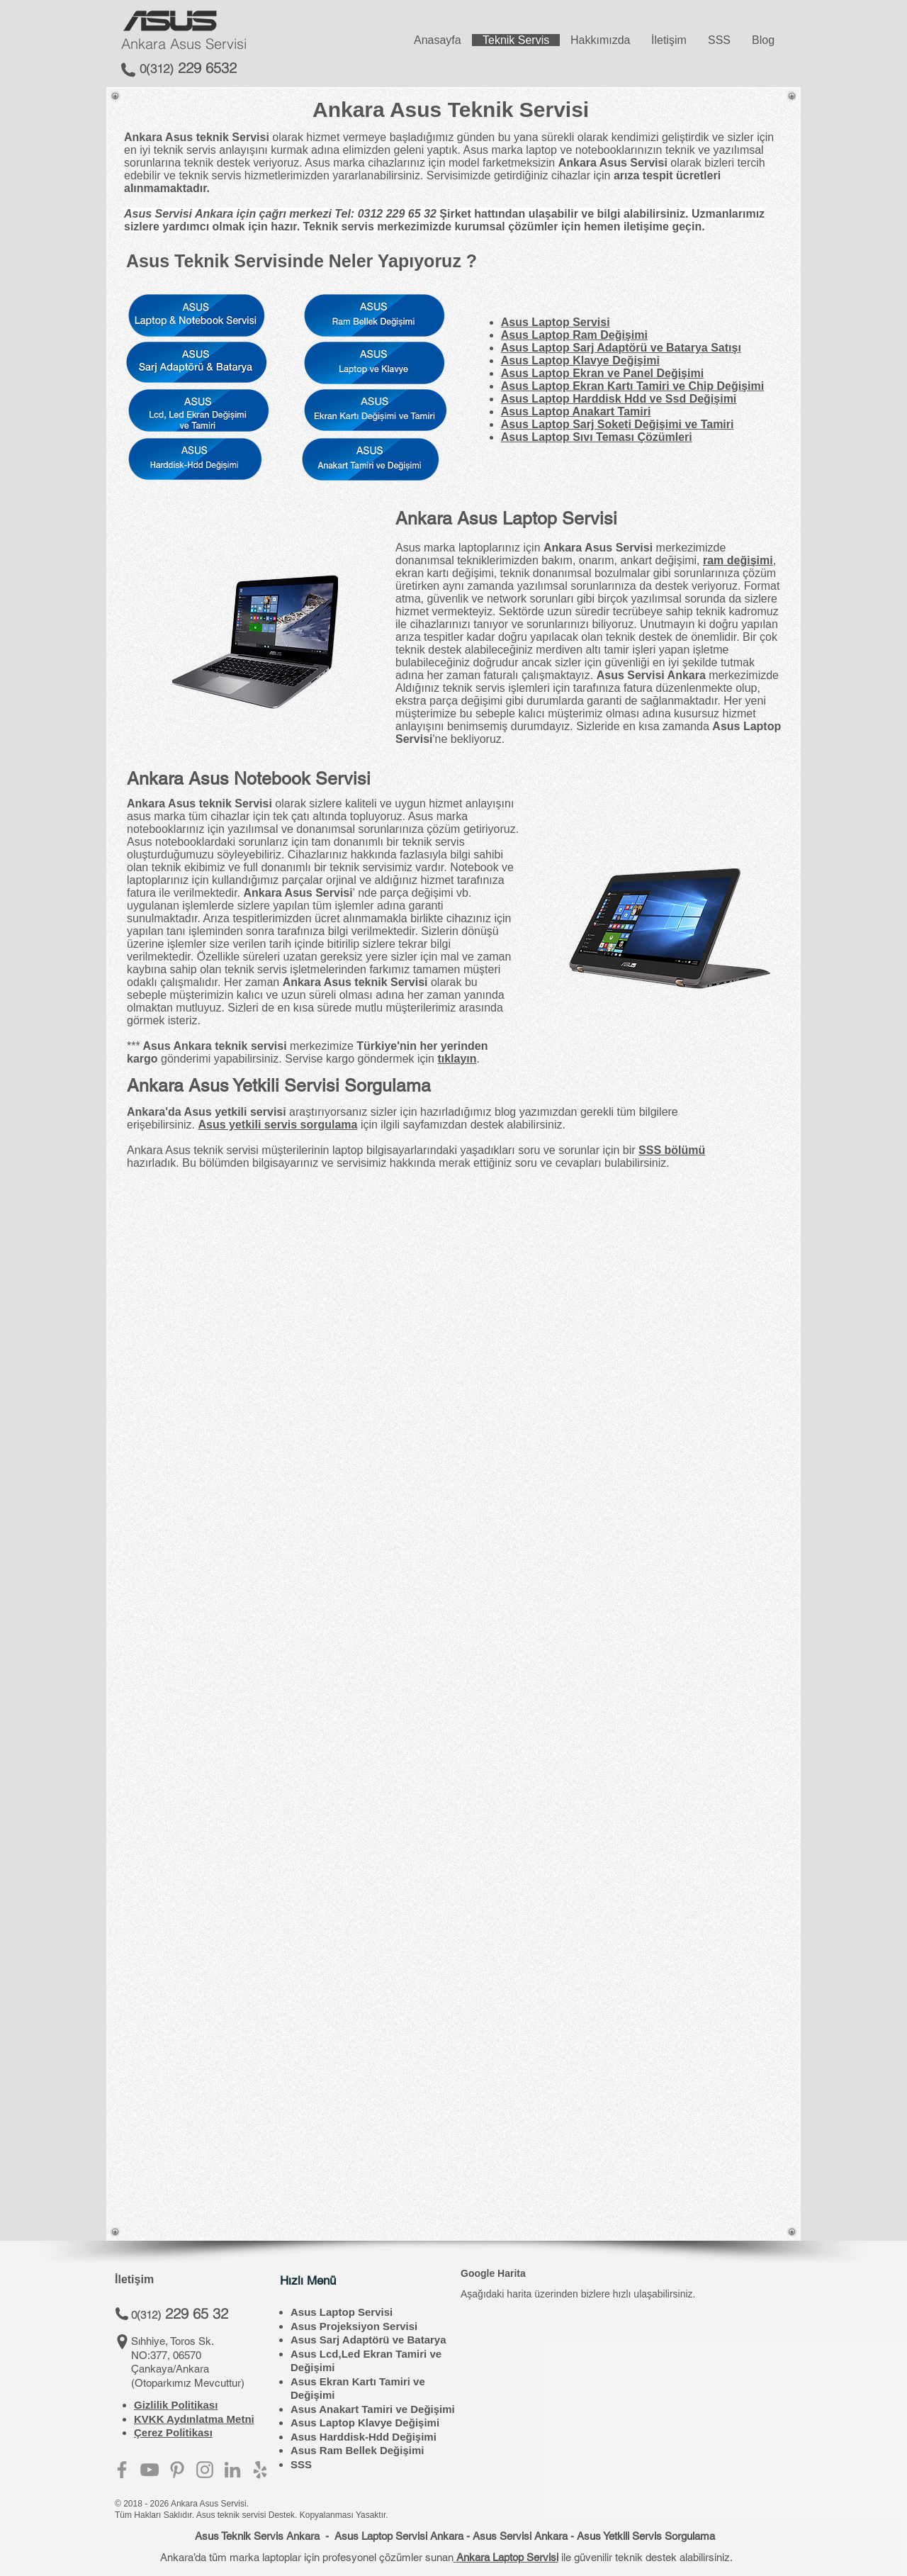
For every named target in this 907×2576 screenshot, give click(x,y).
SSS (301, 2464)
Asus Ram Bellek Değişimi (357, 2450)
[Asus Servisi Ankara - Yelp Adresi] (260, 2469)
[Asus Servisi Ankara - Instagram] (204, 2469)
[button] (263, 2106)
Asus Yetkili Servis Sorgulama (646, 2536)
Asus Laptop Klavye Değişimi (365, 2423)
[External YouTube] (617, 2106)
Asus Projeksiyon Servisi (354, 2326)
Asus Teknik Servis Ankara (257, 2536)
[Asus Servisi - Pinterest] (177, 2469)
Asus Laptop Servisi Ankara (398, 2536)
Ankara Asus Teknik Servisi (450, 109)
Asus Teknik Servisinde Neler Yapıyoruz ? (301, 261)
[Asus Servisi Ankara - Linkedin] (232, 2469)
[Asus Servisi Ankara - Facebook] (122, 2469)
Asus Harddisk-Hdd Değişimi (363, 2437)
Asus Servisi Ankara (520, 2536)
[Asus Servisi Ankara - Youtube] (149, 2469)
